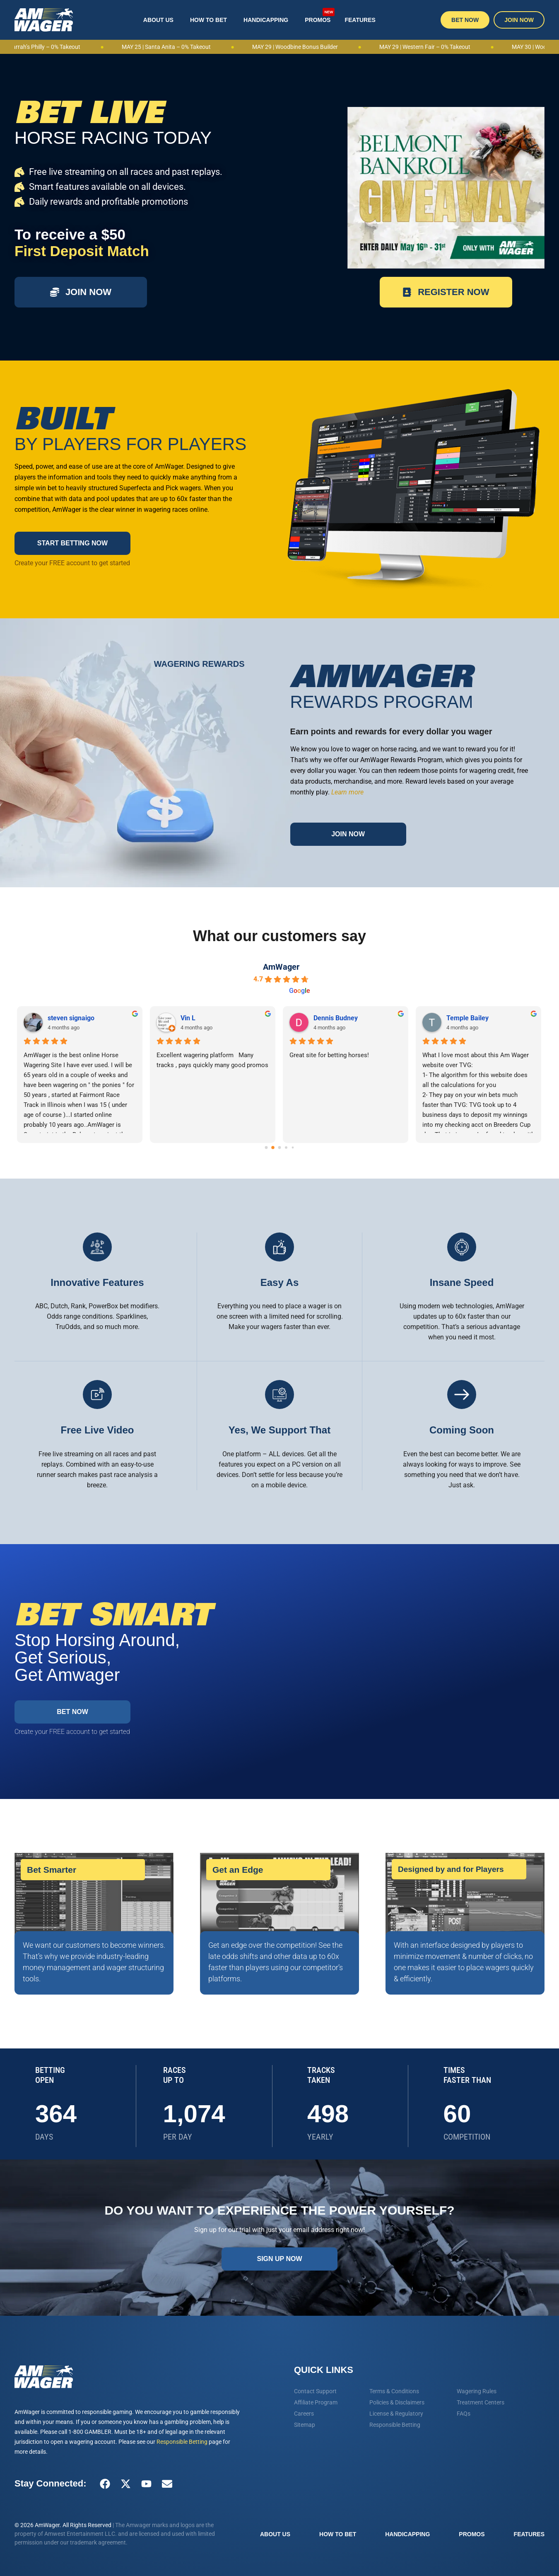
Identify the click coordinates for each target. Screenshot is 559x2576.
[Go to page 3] (286, 1147)
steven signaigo (71, 1018)
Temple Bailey (468, 1018)
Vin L (188, 1018)
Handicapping (265, 20)
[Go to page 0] (266, 1147)
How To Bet (208, 20)
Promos (320, 15)
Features (360, 20)
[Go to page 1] (273, 1147)
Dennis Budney (336, 1018)
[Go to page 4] (293, 1147)
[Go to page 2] (279, 1147)
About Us (158, 20)
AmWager (281, 967)
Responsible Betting (182, 2441)
